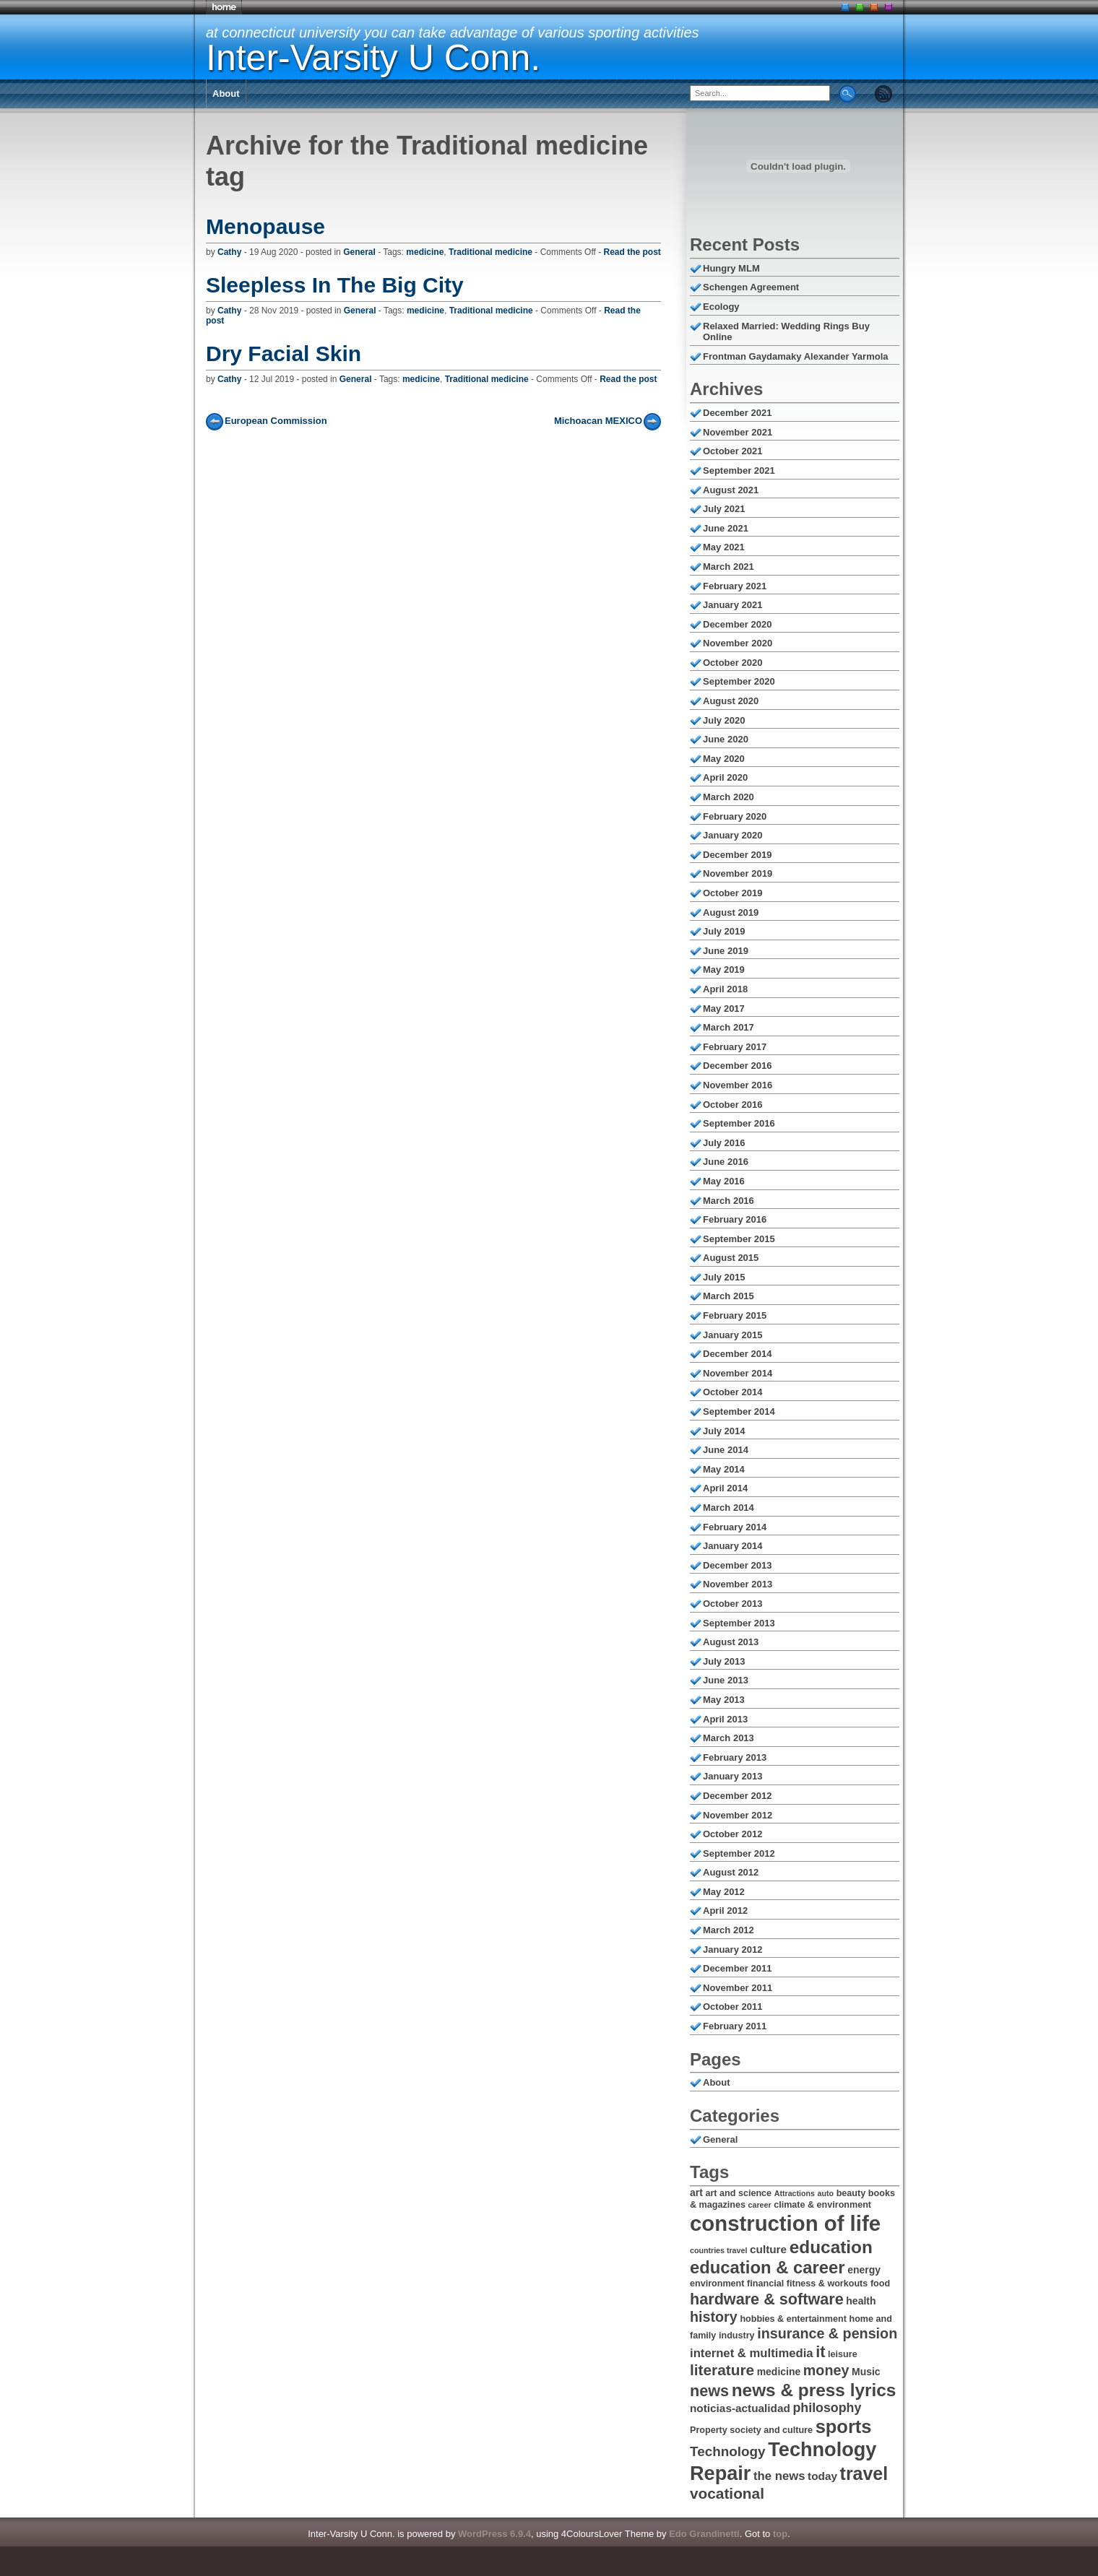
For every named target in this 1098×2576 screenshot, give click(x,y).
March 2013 (728, 1737)
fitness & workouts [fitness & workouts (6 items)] (827, 2283)
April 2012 (725, 1910)
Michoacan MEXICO (598, 420)
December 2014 (737, 1353)
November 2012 (737, 1815)
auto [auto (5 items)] (826, 2193)
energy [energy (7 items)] (864, 2270)
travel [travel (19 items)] (864, 2473)
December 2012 (737, 1795)
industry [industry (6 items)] (737, 2335)
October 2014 (732, 1392)
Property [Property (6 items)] (708, 2430)
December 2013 (737, 1565)
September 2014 (739, 1411)
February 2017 (734, 1046)
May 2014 (724, 1469)
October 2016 (732, 1104)
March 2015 (728, 1296)
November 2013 (737, 1584)
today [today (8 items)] (822, 2476)
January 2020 (732, 835)
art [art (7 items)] (696, 2192)
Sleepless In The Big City (335, 285)
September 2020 (739, 681)
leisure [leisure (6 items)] (842, 2354)
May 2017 (724, 1008)
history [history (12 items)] (714, 2317)
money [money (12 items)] (826, 2370)
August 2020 (730, 700)
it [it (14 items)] (820, 2352)
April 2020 (725, 777)
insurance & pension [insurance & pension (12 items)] (827, 2333)
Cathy (229, 252)
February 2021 (734, 586)
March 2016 (728, 1200)
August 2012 (730, 1872)
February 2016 (734, 1219)
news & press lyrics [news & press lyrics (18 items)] (814, 2390)
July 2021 (724, 508)
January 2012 (732, 1949)
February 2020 (734, 816)
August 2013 (730, 1641)
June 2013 (725, 1680)
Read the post (632, 252)
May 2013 (724, 1699)
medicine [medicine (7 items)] (779, 2371)
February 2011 (734, 2026)
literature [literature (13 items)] (722, 2370)
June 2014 (725, 1449)
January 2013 (732, 1776)
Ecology (721, 306)
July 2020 (724, 720)
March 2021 (728, 566)
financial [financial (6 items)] (765, 2283)
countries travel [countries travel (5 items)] (718, 2250)
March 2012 (728, 1930)
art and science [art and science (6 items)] (738, 2193)
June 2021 (725, 528)
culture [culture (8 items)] (768, 2249)
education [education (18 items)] (831, 2247)
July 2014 (724, 1431)
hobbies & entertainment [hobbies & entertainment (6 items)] (793, 2319)
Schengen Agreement (751, 287)
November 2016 (737, 1085)
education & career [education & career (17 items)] (767, 2267)
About (226, 93)
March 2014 (728, 1507)
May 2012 (724, 1891)
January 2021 (732, 604)
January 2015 (732, 1335)
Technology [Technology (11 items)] (728, 2451)
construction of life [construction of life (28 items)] (785, 2223)
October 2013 (732, 1603)
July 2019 (724, 931)
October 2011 (732, 2006)
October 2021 (732, 451)
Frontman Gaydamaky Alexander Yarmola (796, 356)
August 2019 (730, 912)
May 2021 (724, 547)
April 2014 (725, 1488)
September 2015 (739, 1238)
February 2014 (734, 1527)
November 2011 (737, 1987)
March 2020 (728, 797)
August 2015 (730, 1257)
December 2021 (737, 412)
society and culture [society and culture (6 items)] (771, 2430)
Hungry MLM (731, 268)
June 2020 (725, 739)
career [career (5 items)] (759, 2204)
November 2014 (737, 1373)
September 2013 (739, 1623)
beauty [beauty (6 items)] (851, 2193)
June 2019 (725, 950)
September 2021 (739, 470)
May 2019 (724, 969)
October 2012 (732, 1834)
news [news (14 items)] (709, 2391)
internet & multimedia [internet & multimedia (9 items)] (751, 2353)
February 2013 (734, 1757)
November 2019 (737, 873)
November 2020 (737, 643)
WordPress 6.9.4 (494, 2533)
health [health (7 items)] (861, 2301)
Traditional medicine (490, 252)
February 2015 (734, 1315)
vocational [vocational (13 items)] (727, 2493)
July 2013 (724, 1661)
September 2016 (739, 1123)
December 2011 (737, 1968)
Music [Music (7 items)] (866, 2371)
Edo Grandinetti (704, 2533)
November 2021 (737, 432)
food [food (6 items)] (880, 2283)
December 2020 (737, 624)
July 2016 (724, 1142)
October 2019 (732, 893)
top (780, 2533)
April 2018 (725, 989)
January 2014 (732, 1545)
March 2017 (728, 1027)
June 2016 (725, 1161)
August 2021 (730, 490)
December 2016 (737, 1065)
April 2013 (725, 1719)
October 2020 (732, 662)
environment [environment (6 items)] (717, 2283)
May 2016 (724, 1181)
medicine (425, 252)
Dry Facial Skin (283, 353)
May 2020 (724, 758)
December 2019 (737, 854)
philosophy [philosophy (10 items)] (826, 2408)
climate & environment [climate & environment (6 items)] (822, 2205)
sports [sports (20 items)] (844, 2426)
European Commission (276, 420)
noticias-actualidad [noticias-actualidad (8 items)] (740, 2408)
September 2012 (739, 1853)
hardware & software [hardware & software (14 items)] (767, 2299)
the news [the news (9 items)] (779, 2476)
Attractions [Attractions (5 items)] (794, 2193)
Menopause (265, 226)
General (359, 252)
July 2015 (724, 1277)
